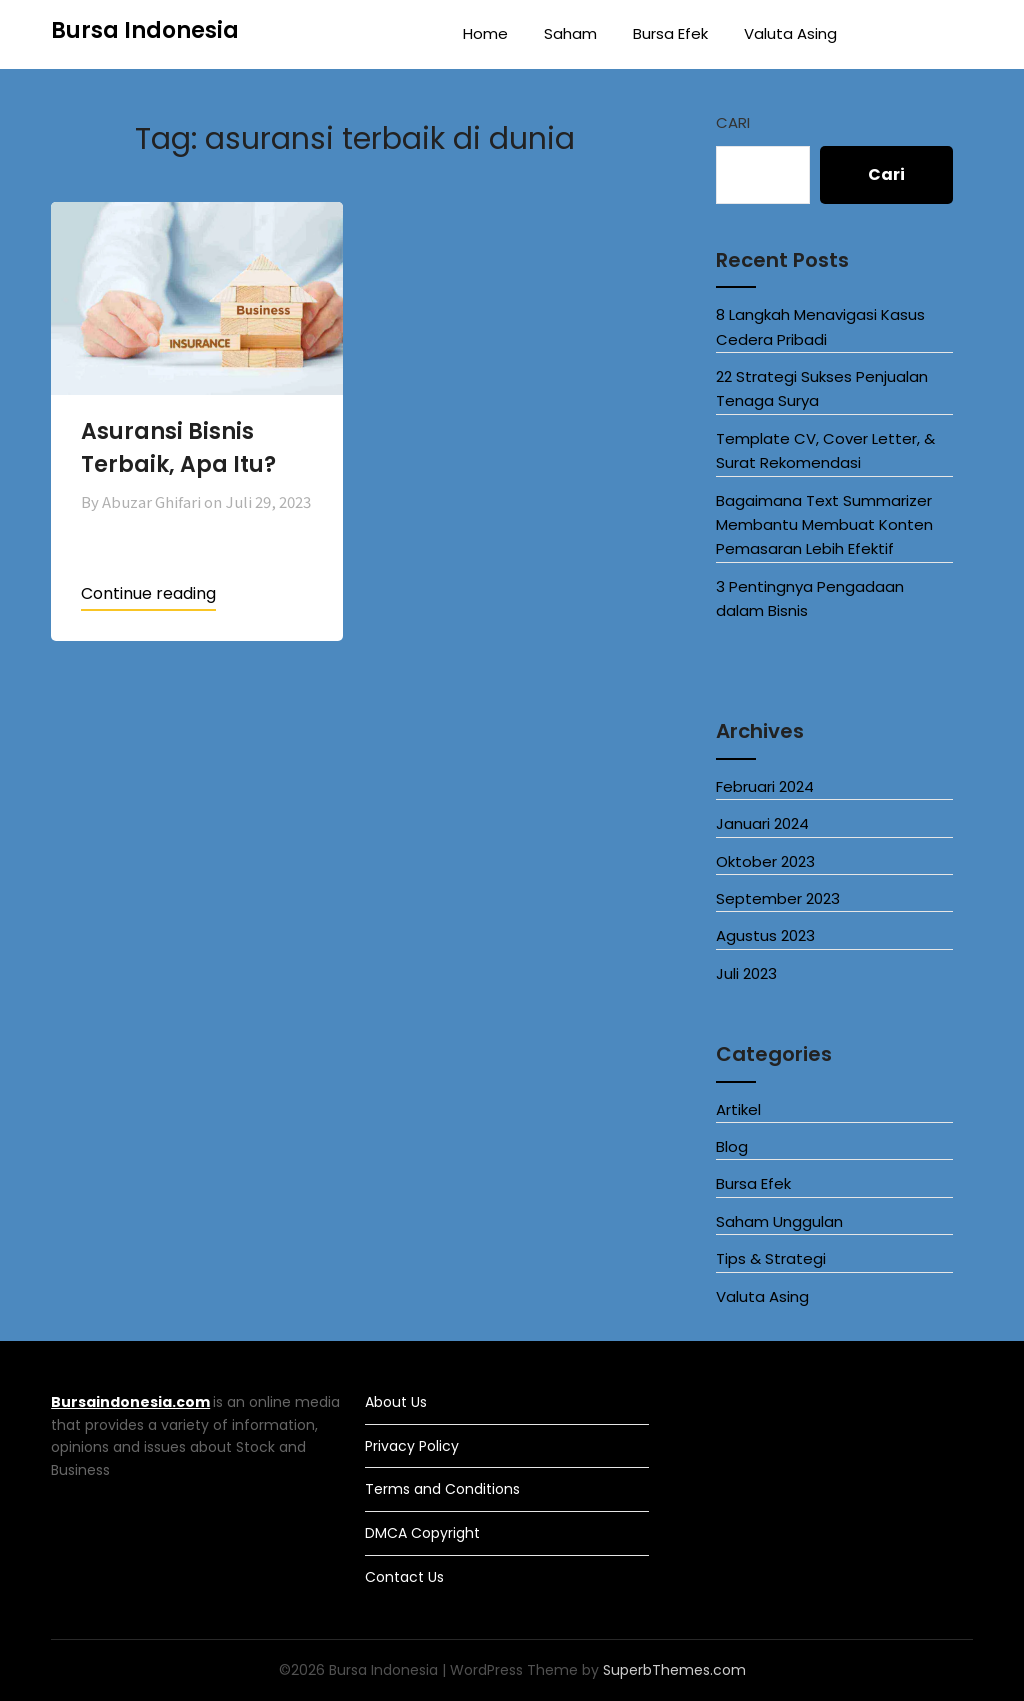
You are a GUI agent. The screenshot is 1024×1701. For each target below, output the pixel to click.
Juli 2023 (746, 973)
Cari (733, 122)
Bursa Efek (670, 33)
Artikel (738, 1109)
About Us (396, 1402)
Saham (570, 33)
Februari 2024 (765, 786)
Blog (732, 1146)
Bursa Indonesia (145, 30)
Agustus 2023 (765, 935)
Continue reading (148, 593)
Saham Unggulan (779, 1221)
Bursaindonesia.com (130, 1402)
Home (485, 33)
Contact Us (404, 1577)
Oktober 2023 (765, 861)
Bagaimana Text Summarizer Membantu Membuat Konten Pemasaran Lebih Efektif (824, 525)
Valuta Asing (790, 33)
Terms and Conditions (442, 1489)
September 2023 (778, 898)
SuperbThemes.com (674, 1670)
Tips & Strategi (771, 1258)
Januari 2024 (762, 823)
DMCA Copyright (422, 1533)
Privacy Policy (412, 1446)
